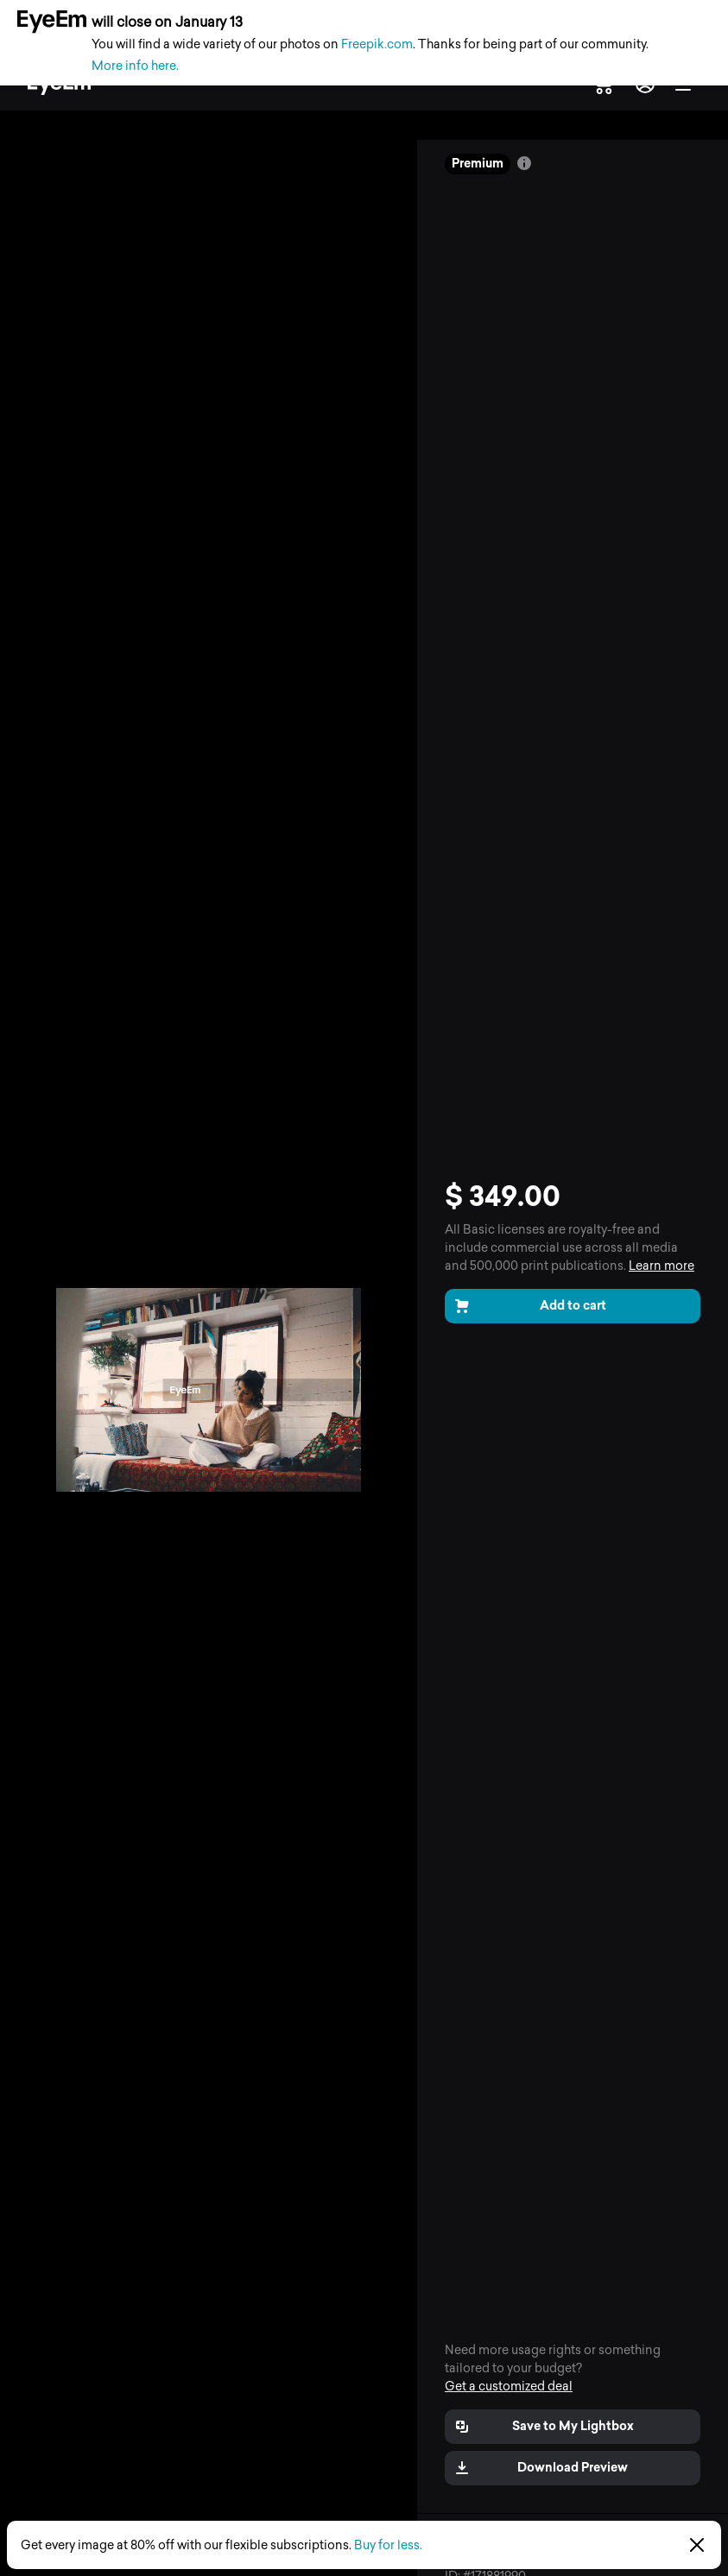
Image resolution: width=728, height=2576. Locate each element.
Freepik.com (377, 44)
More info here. (135, 66)
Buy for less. (388, 2545)
